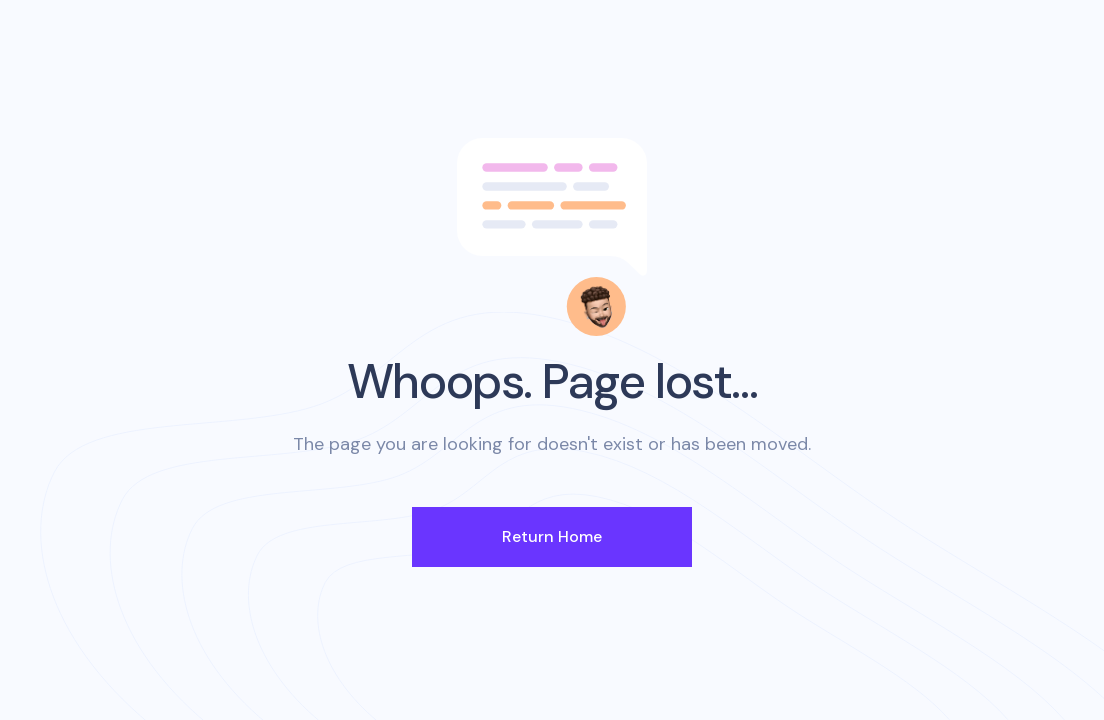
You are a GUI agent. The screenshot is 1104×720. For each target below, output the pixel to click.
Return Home (552, 536)
